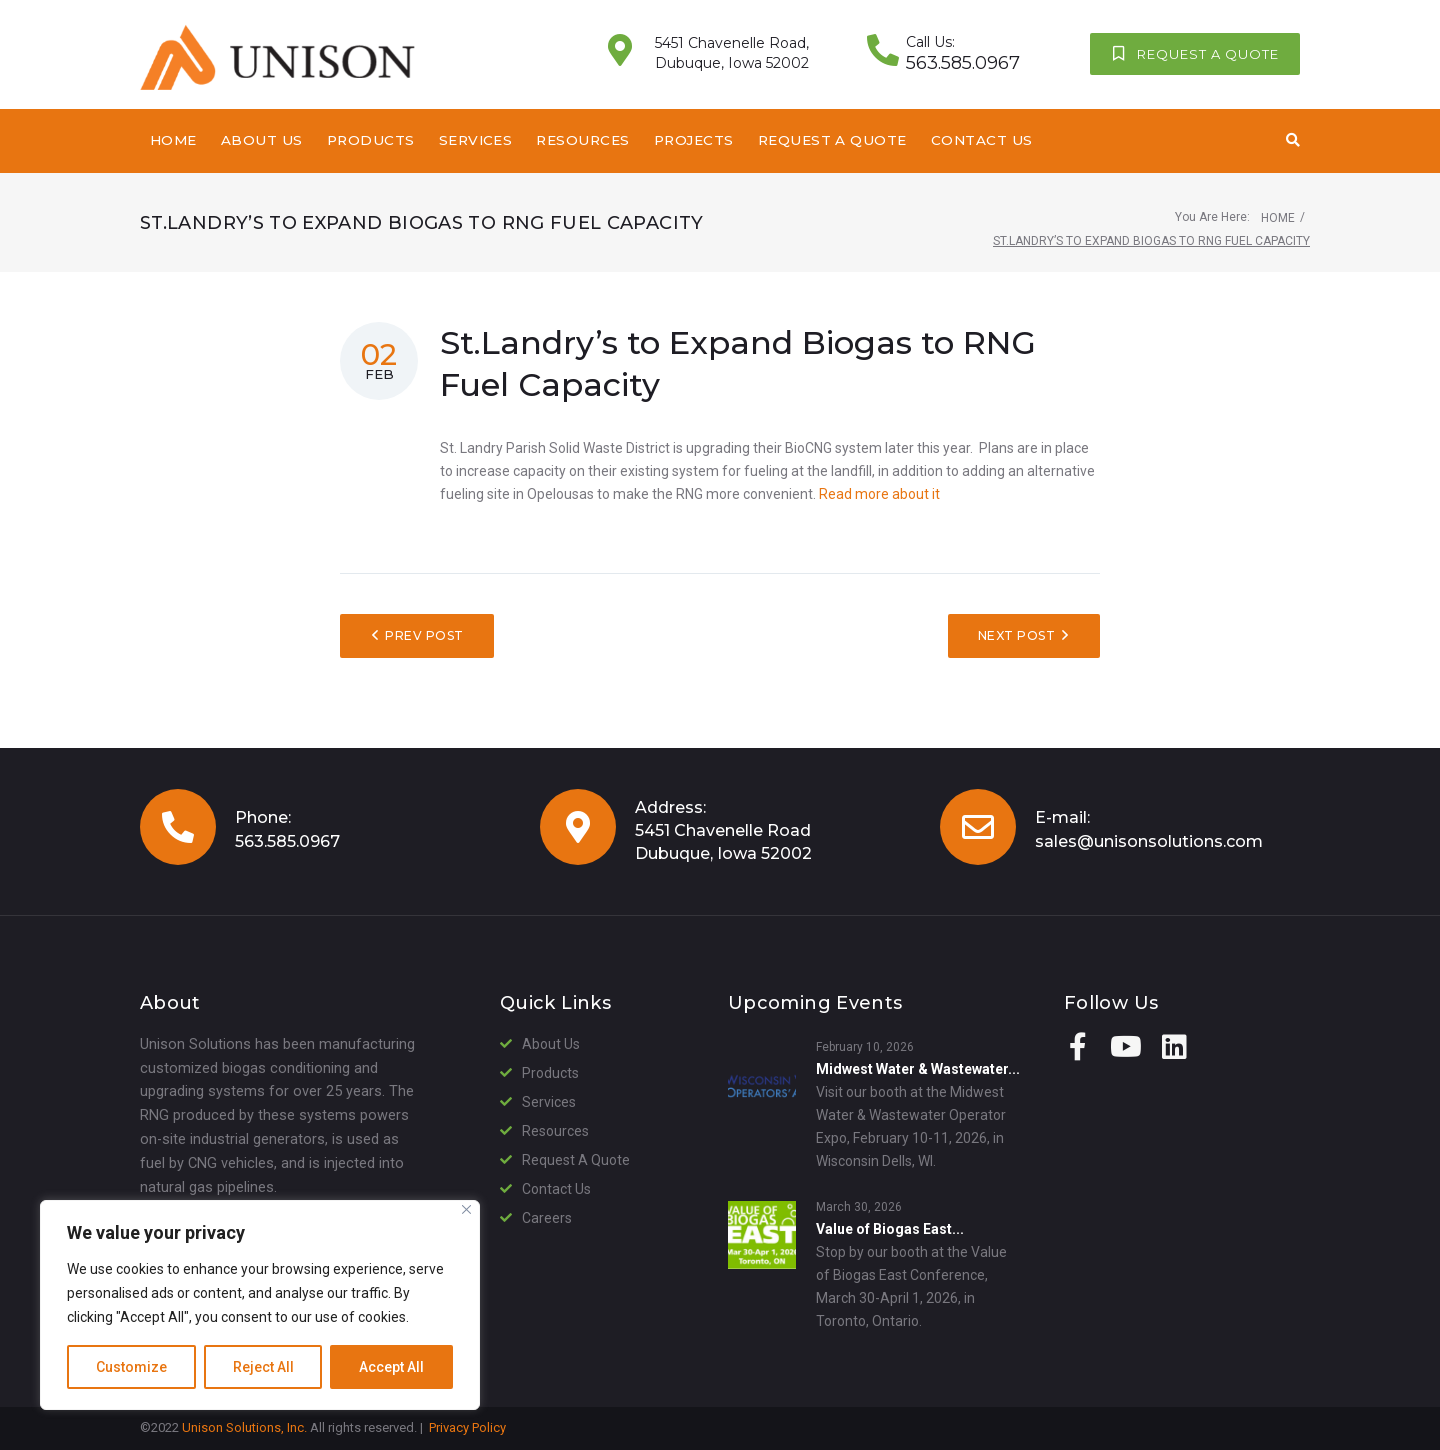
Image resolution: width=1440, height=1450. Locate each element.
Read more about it (879, 494)
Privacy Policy (467, 1427)
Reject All (263, 1367)
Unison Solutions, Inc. (244, 1427)
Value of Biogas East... (890, 1229)
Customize (131, 1367)
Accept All (391, 1367)
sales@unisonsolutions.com (1149, 841)
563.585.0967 (287, 841)
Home (1278, 218)
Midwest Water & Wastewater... (918, 1069)
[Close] (466, 1209)
